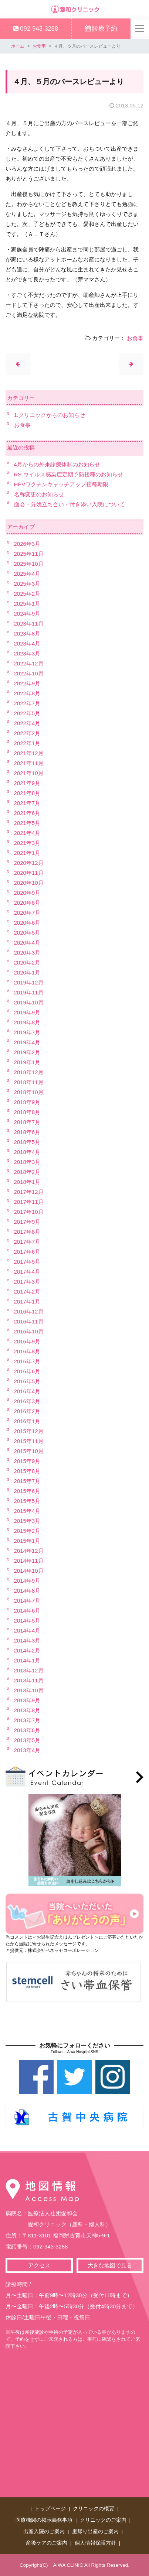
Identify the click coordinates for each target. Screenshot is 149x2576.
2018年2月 (27, 1172)
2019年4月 (27, 1042)
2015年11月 (29, 1441)
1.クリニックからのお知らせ (49, 415)
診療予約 (101, 28)
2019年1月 (27, 1062)
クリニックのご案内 (103, 2520)
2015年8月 (27, 1471)
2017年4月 (27, 1271)
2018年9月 (27, 1102)
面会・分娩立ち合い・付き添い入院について (69, 504)
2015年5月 (27, 1501)
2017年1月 (27, 1301)
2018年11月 (29, 1082)
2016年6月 (27, 1371)
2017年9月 (27, 1222)
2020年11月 (29, 873)
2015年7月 (27, 1481)
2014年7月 (27, 1600)
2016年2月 (27, 1411)
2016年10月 (29, 1331)
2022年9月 (27, 683)
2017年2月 (27, 1291)
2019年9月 (27, 1012)
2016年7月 (27, 1361)
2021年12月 (29, 753)
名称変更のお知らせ (39, 494)
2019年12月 (29, 982)
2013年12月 (29, 1670)
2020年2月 (27, 962)
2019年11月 (29, 992)
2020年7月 (27, 913)
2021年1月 (27, 853)
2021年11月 (29, 763)
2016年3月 (27, 1401)
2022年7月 (27, 703)
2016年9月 (27, 1341)
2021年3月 (27, 843)
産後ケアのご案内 (46, 2543)
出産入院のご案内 (44, 2531)
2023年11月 (29, 623)
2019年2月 (27, 1052)
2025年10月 (29, 564)
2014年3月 (27, 1640)
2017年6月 (27, 1251)
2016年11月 (29, 1321)
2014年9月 (27, 1581)
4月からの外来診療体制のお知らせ (57, 464)
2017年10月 (29, 1212)
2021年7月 (27, 803)
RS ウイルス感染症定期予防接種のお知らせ (68, 474)
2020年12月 (29, 863)
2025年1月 (27, 603)
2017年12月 (29, 1192)
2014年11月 (29, 1561)
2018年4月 (27, 1152)
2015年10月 (29, 1451)
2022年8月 (27, 693)
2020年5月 (27, 932)
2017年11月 (29, 1202)
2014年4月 (27, 1630)
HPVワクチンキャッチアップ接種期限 (61, 484)
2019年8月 (27, 1022)
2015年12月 (29, 1431)
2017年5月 (27, 1261)
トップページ (50, 2508)
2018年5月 (27, 1142)
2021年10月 (29, 773)
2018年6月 (27, 1132)
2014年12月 (29, 1551)
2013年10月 (29, 1690)
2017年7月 (27, 1242)
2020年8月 (27, 903)
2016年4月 (27, 1391)
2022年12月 (29, 663)
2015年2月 (27, 1531)
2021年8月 (27, 793)
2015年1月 (27, 1541)
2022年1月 (27, 743)
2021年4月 (27, 833)
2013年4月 (27, 1750)
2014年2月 (27, 1650)
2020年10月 (29, 883)
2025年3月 (27, 583)
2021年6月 (27, 813)
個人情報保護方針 (95, 2543)
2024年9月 (27, 613)
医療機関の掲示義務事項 (44, 2520)
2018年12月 (29, 1072)
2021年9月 (27, 783)
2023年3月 (27, 653)
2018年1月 (27, 1182)
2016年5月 (27, 1381)
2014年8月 (27, 1590)
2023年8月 (27, 633)
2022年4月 (27, 723)
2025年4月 (27, 574)
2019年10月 (29, 1002)
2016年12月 (29, 1311)
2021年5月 (27, 823)
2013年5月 (27, 1740)
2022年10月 (29, 673)
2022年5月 (27, 713)
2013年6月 (27, 1730)
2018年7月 (27, 1122)
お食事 (39, 46)
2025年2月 (27, 593)
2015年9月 (27, 1461)
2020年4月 (27, 942)
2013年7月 (27, 1720)
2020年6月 (27, 922)
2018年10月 (29, 1092)
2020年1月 (27, 972)
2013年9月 (27, 1700)
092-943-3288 (35, 28)
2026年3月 (27, 544)
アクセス (39, 2265)
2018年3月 (27, 1162)
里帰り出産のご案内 (95, 2531)
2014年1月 (27, 1660)
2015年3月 (27, 1521)
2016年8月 (27, 1351)
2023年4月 (27, 643)
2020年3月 (27, 952)
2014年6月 (27, 1610)
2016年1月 (27, 1421)
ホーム (17, 46)
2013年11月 (29, 1680)
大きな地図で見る (110, 2265)
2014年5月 (27, 1620)
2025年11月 (29, 554)
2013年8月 (27, 1710)
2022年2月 (27, 733)
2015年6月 (27, 1491)
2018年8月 (27, 1112)
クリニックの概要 (93, 2508)
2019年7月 (27, 1032)
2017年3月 (27, 1281)
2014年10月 (29, 1571)
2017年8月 (27, 1232)
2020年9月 (27, 893)
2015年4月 (27, 1511)
